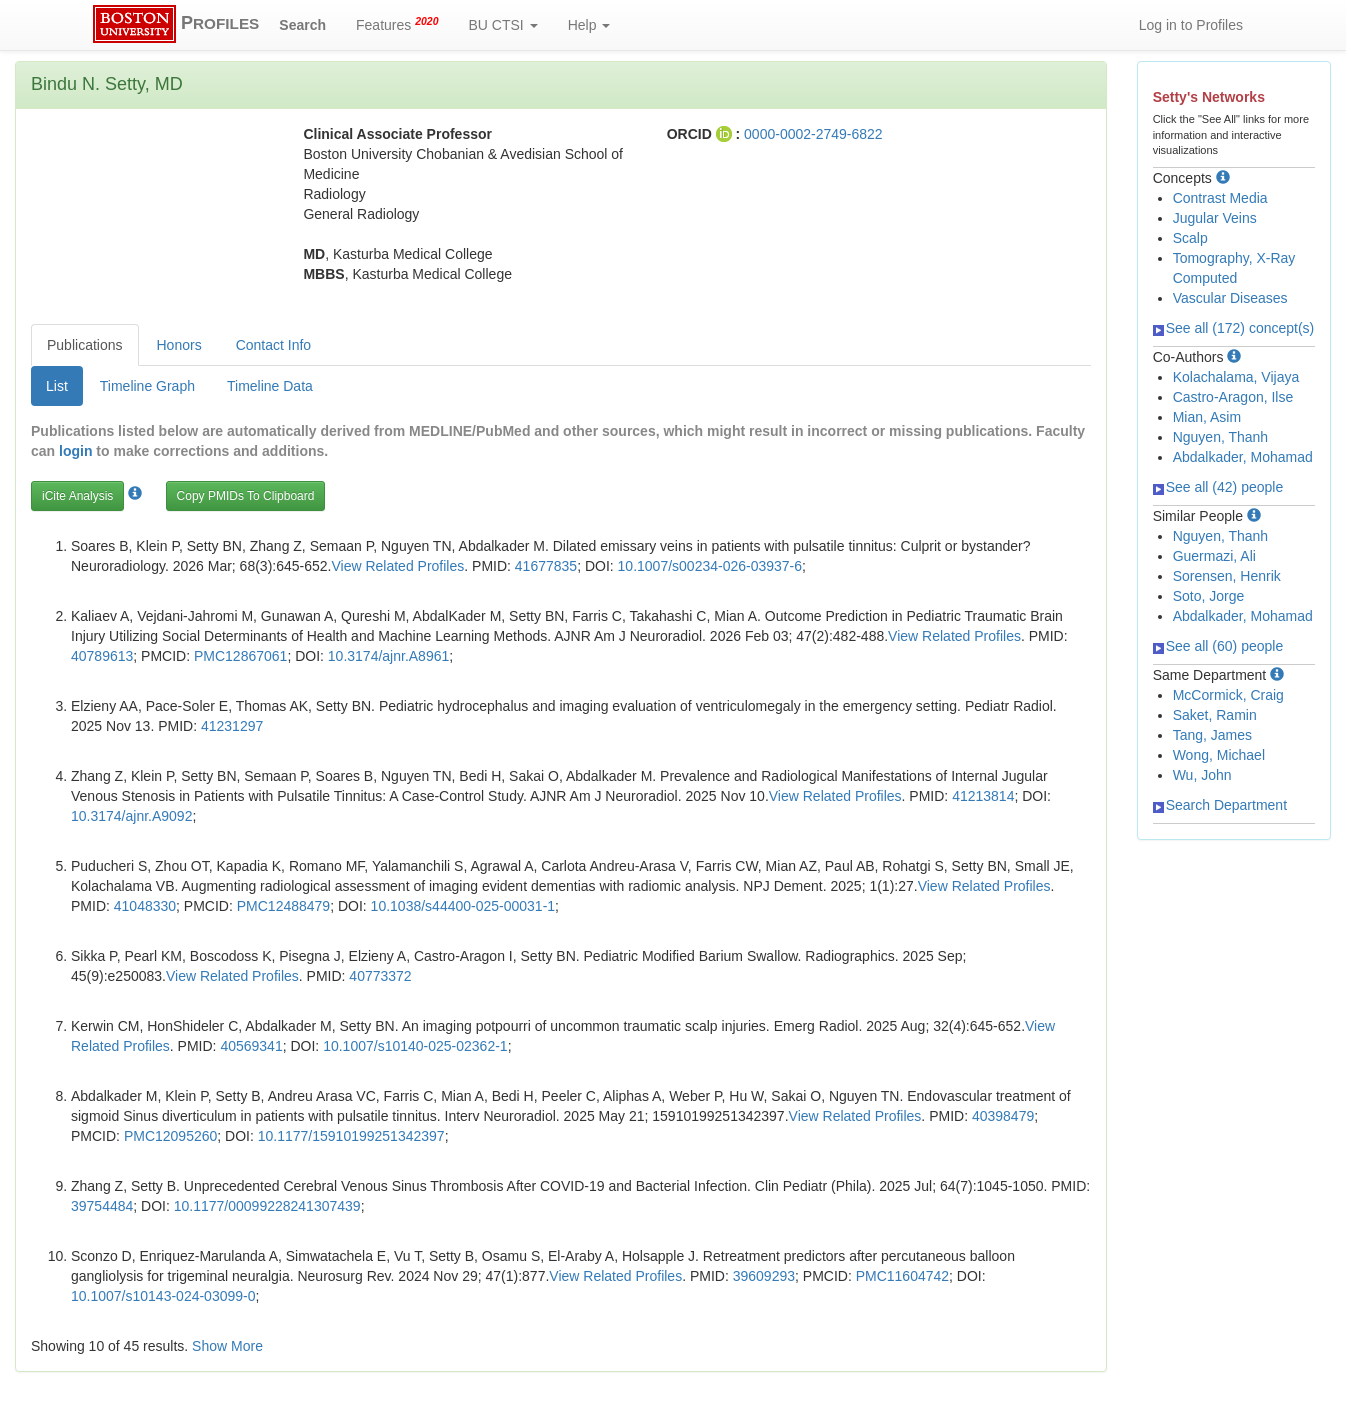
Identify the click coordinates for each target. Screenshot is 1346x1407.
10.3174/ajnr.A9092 (131, 816)
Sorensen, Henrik (1227, 576)
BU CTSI (503, 25)
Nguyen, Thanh (1220, 437)
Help (589, 25)
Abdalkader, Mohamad (1243, 457)
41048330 (145, 906)
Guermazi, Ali (1214, 556)
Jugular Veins (1215, 218)
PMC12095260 (170, 1136)
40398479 (1003, 1116)
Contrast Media (1220, 198)
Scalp (1190, 238)
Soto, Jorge (1209, 596)
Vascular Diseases (1230, 298)
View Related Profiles (397, 566)
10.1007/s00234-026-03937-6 (710, 566)
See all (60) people (1218, 646)
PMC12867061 (240, 656)
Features (397, 24)
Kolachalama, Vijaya (1236, 377)
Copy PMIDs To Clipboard (246, 496)
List (57, 386)
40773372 (380, 976)
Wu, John (1202, 775)
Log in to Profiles (1191, 25)
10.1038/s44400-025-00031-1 (463, 906)
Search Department (1220, 805)
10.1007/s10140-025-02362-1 (415, 1046)
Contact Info (274, 345)
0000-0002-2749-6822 (813, 134)
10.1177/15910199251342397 (351, 1136)
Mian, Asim (1207, 417)
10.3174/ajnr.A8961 (388, 656)
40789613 (102, 656)
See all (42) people (1218, 487)
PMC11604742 (902, 1276)
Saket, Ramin (1215, 715)
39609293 (764, 1276)
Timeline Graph (147, 386)
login (75, 451)
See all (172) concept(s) (1234, 328)
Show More (227, 1346)
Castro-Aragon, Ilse (1233, 397)
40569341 (251, 1046)
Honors (179, 345)
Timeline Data (270, 386)
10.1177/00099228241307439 (267, 1206)
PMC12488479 (283, 906)
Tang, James (1212, 735)
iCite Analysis (77, 496)
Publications (85, 345)
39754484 (102, 1206)
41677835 (546, 566)
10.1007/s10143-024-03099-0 (163, 1296)
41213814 (983, 796)
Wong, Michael (1219, 755)
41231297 (232, 726)
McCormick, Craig (1228, 695)
